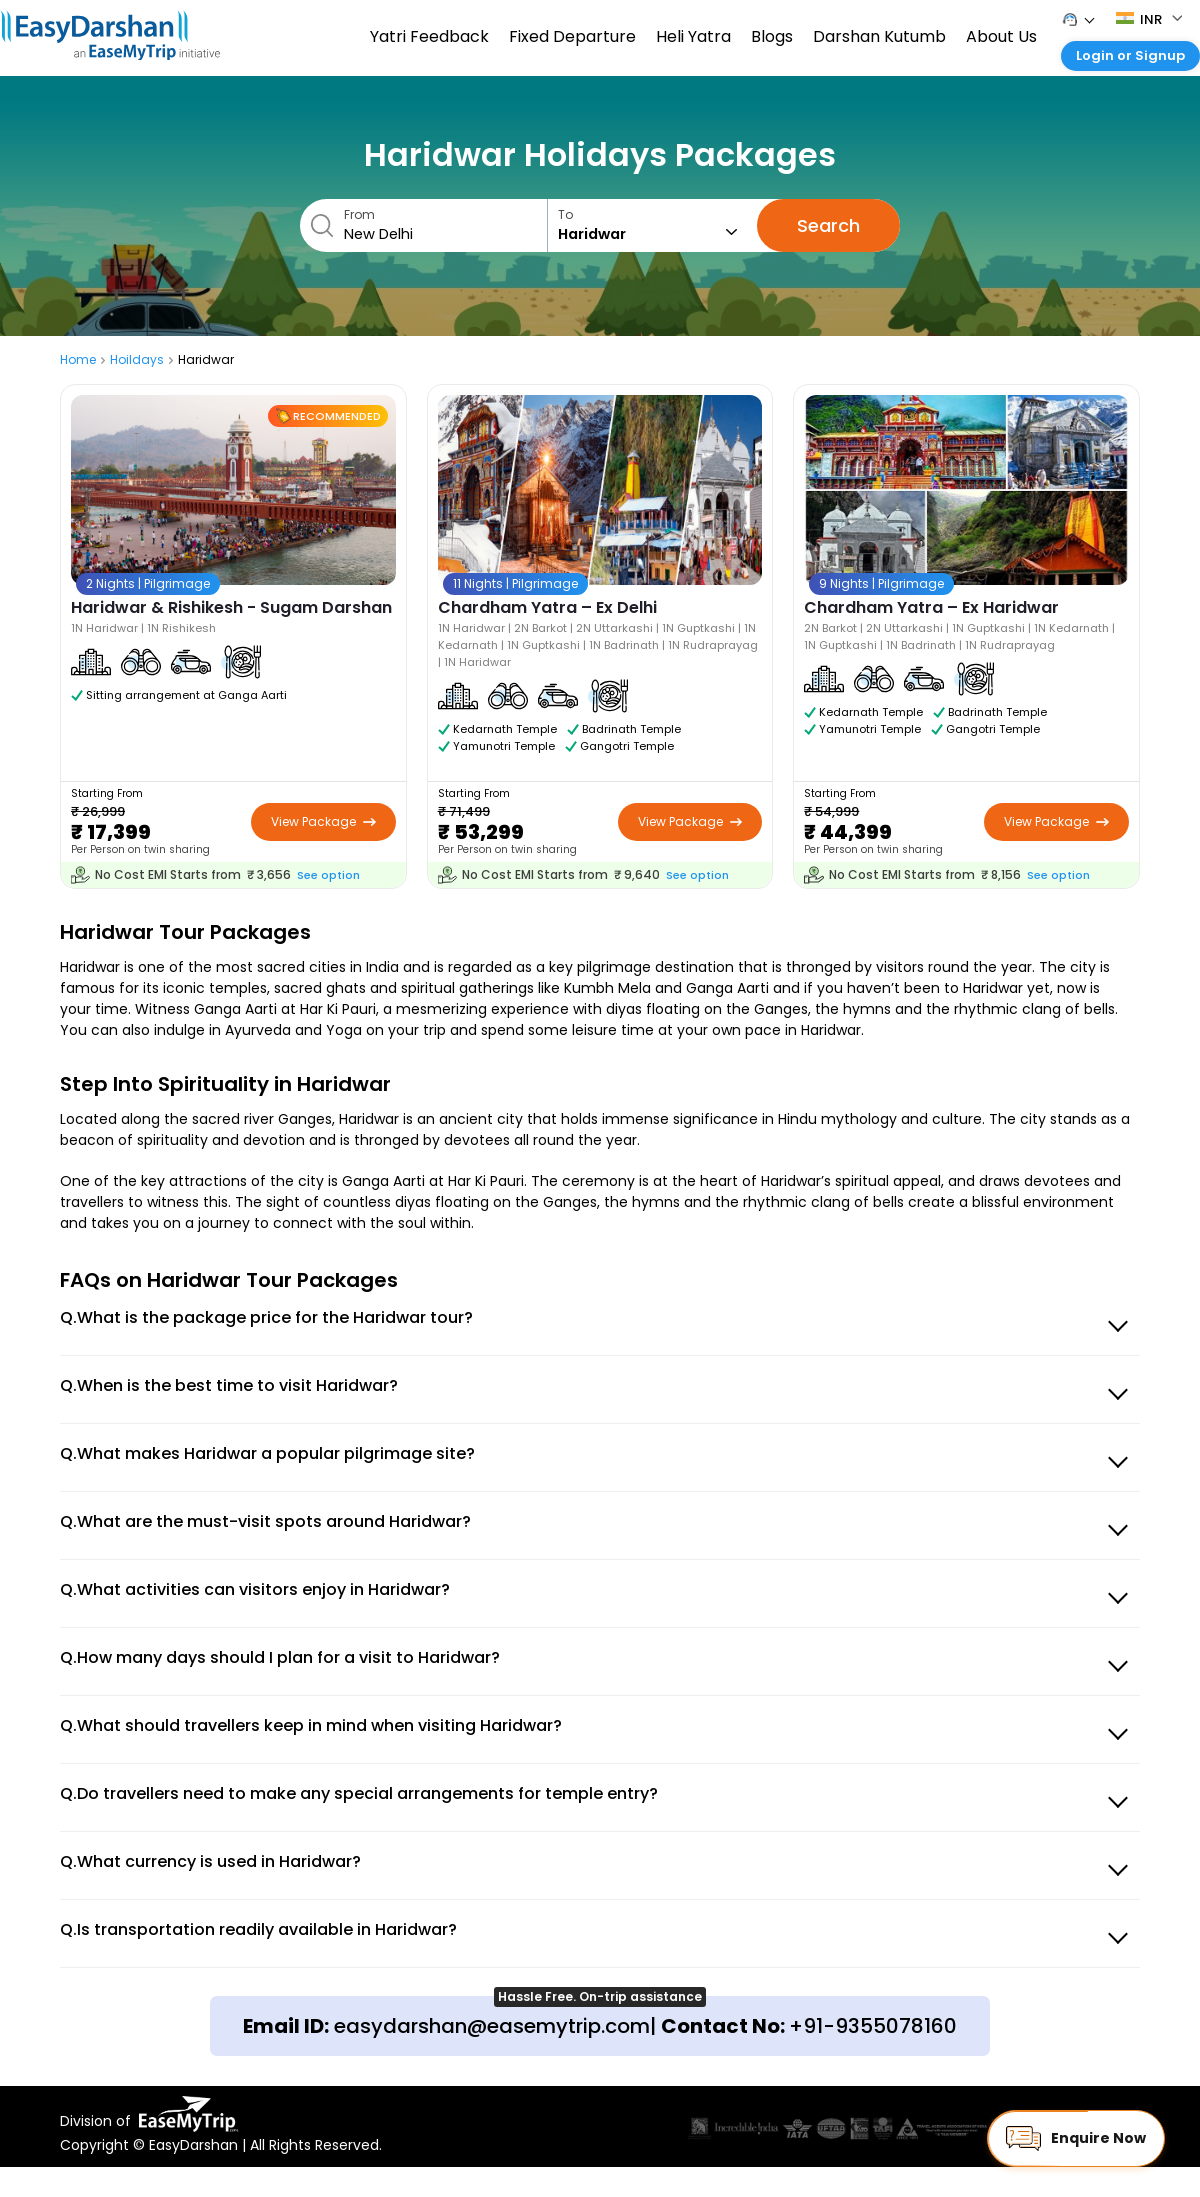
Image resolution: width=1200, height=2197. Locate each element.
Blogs (772, 36)
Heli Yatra (693, 36)
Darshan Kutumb (879, 36)
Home (78, 359)
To (652, 225)
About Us (1001, 36)
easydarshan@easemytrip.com (492, 2026)
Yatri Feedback (429, 36)
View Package (323, 821)
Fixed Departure (572, 36)
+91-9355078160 (873, 2026)
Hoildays (137, 359)
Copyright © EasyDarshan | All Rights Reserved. (221, 2145)
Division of (149, 2114)
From (440, 225)
